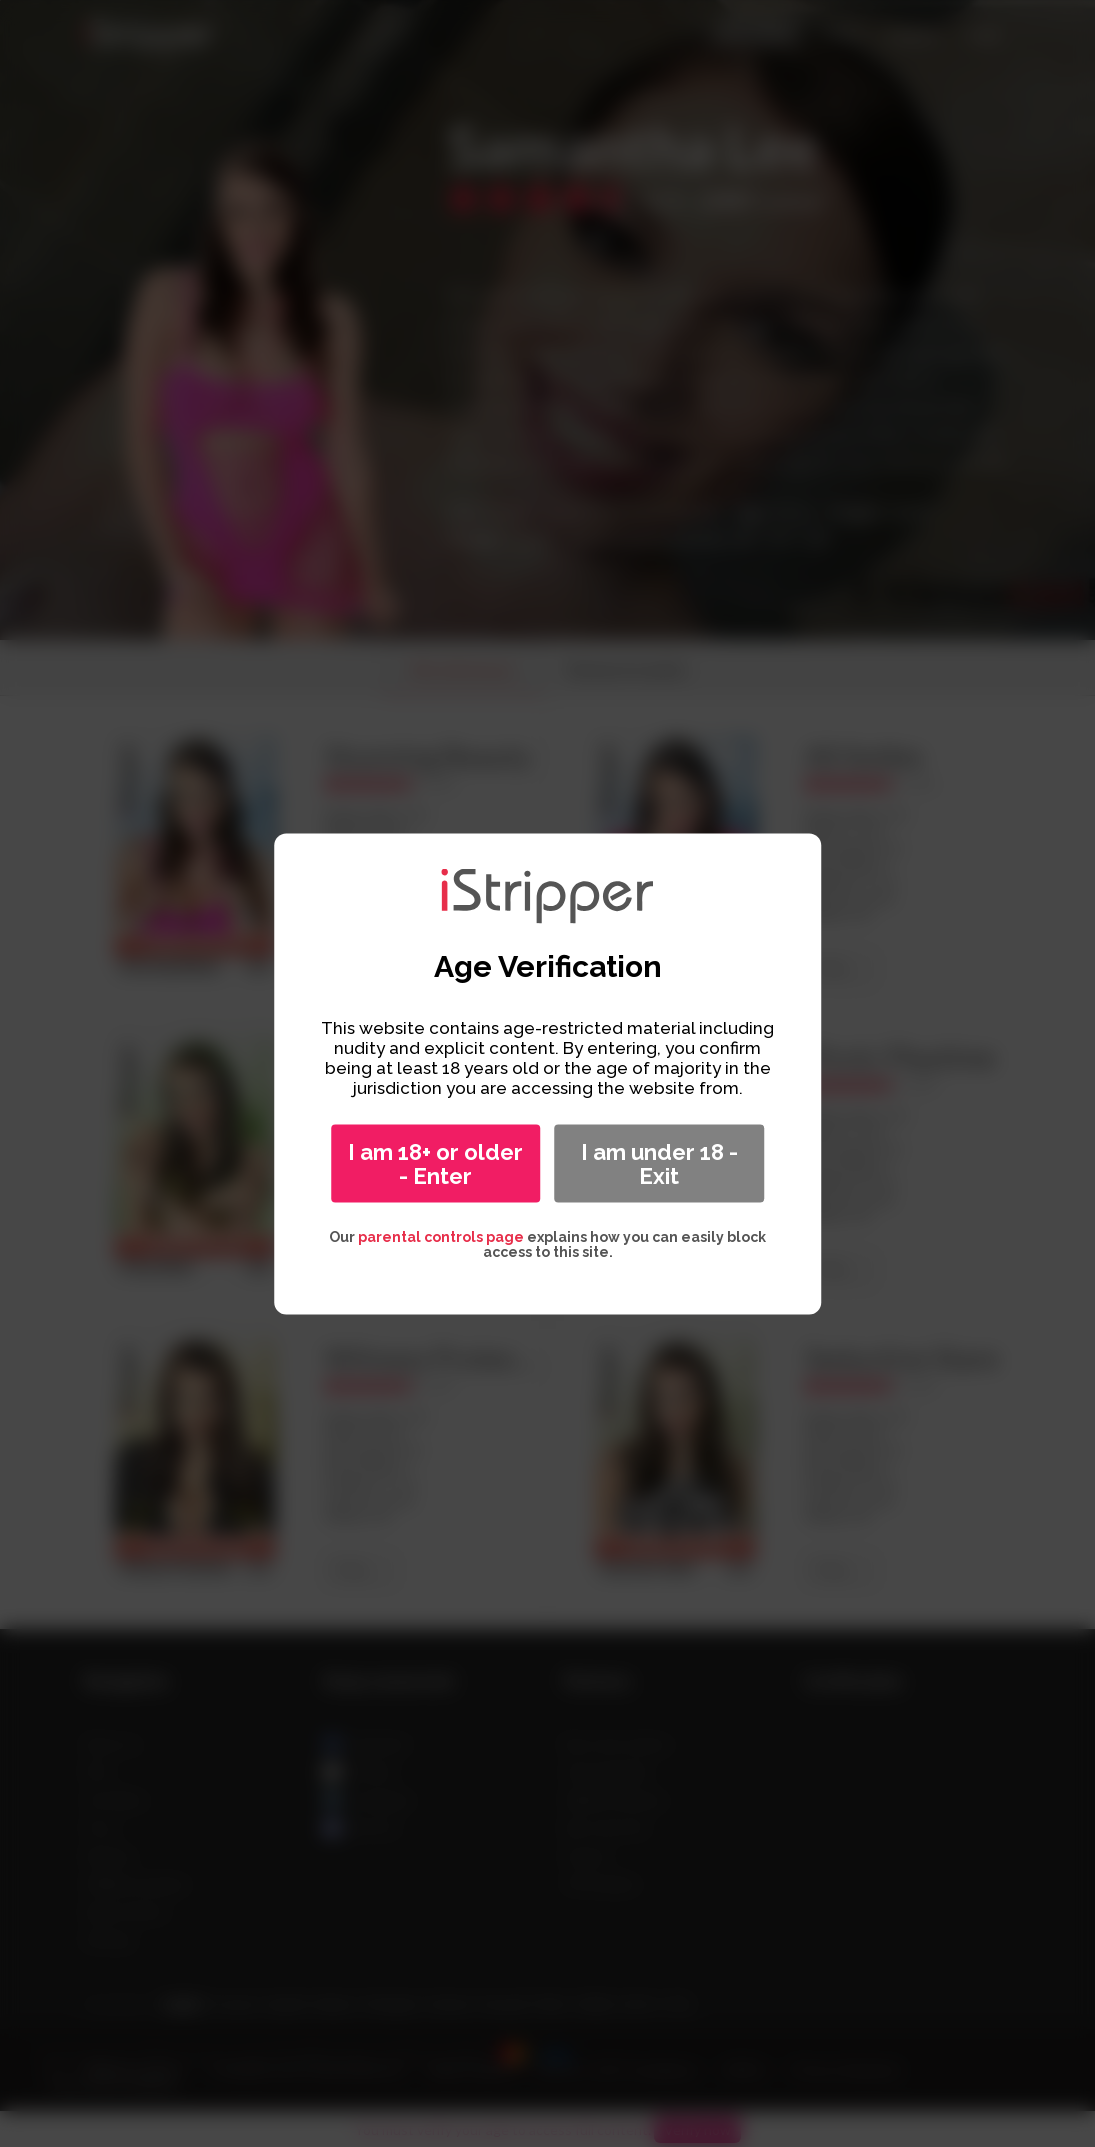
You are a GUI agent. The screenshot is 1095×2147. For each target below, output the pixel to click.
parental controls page (441, 1236)
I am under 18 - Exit (659, 1163)
